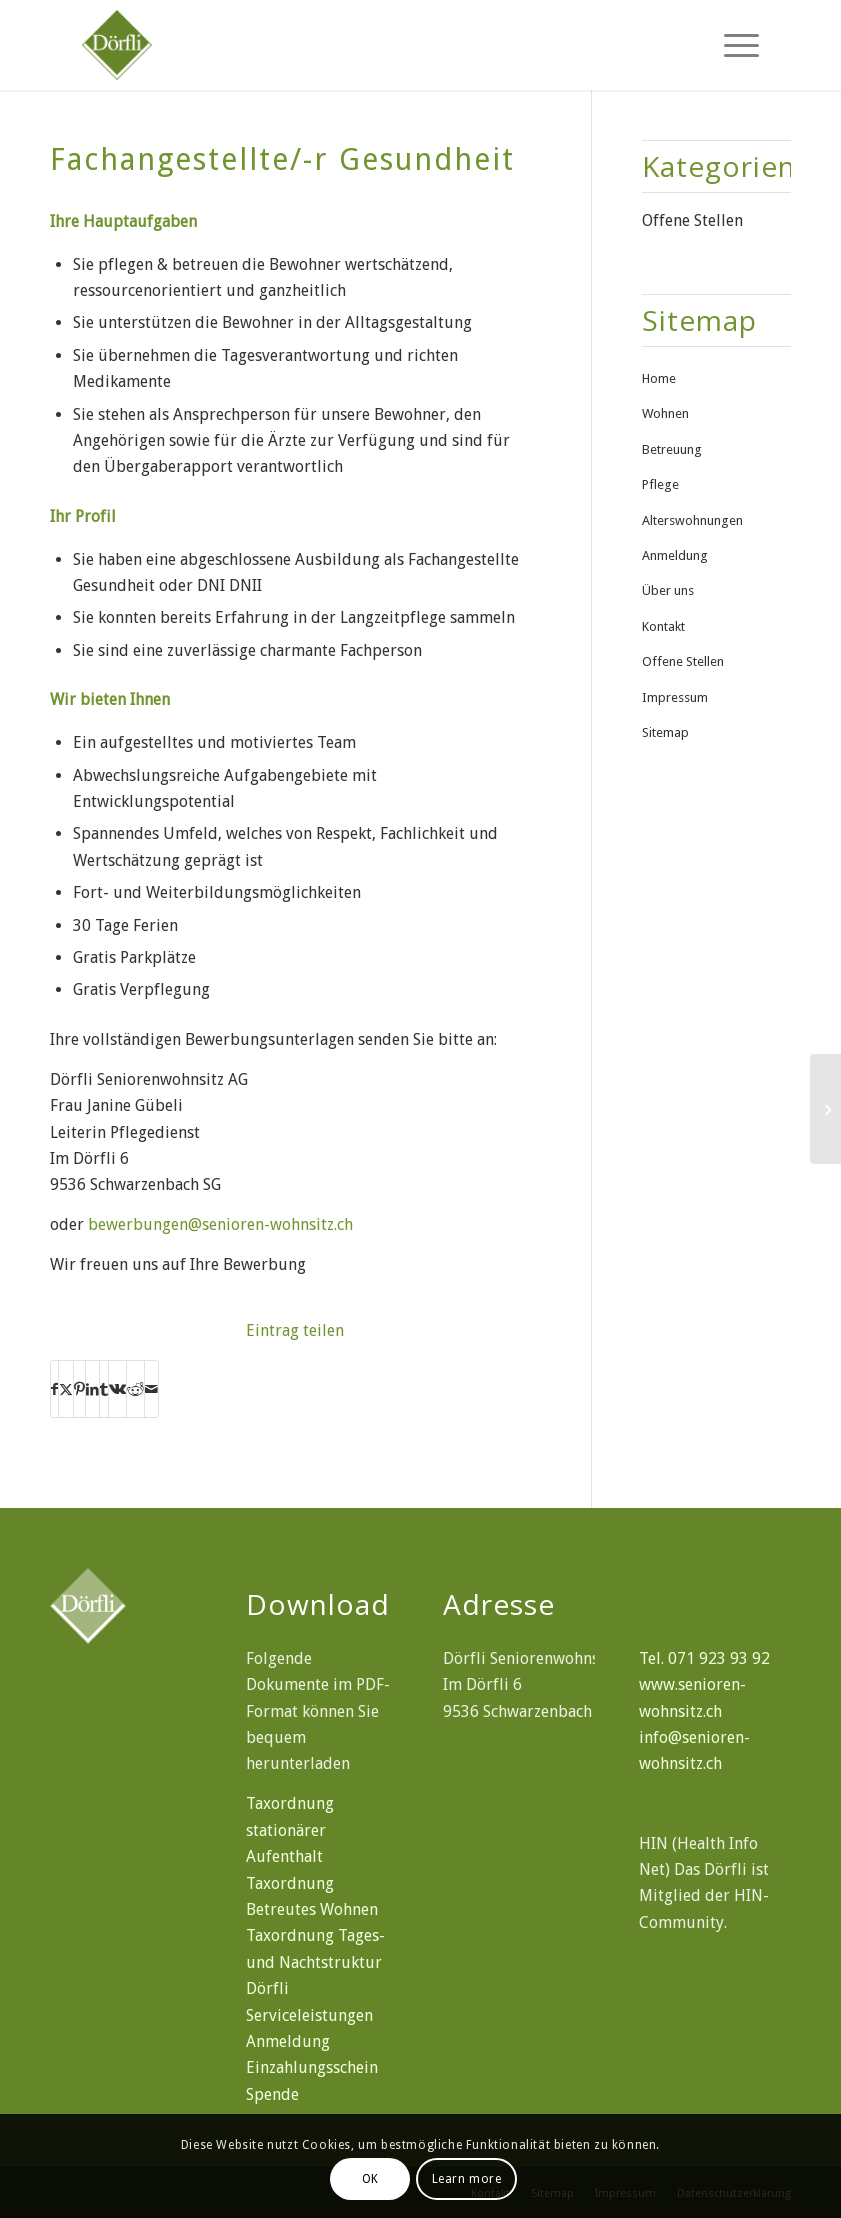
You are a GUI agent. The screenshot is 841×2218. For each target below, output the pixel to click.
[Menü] (731, 45)
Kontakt (663, 626)
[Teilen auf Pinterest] (79, 1389)
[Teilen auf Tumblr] (104, 1389)
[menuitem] (731, 45)
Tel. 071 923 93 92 (704, 1658)
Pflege (660, 484)
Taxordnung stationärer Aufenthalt (290, 1830)
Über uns (668, 590)
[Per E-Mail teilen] (151, 1389)
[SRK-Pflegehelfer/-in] (825, 1109)
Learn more (467, 2179)
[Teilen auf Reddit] (135, 1389)
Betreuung (672, 449)
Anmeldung (675, 555)
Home (659, 378)
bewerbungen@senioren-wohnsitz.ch (220, 1224)
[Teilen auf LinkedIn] (92, 1389)
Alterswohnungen (692, 520)
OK (370, 2179)
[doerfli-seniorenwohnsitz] (207, 45)
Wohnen (665, 413)
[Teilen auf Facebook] (54, 1389)
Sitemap (665, 732)
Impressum (675, 697)
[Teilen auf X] (66, 1389)
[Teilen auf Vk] (117, 1389)
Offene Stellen (692, 220)
